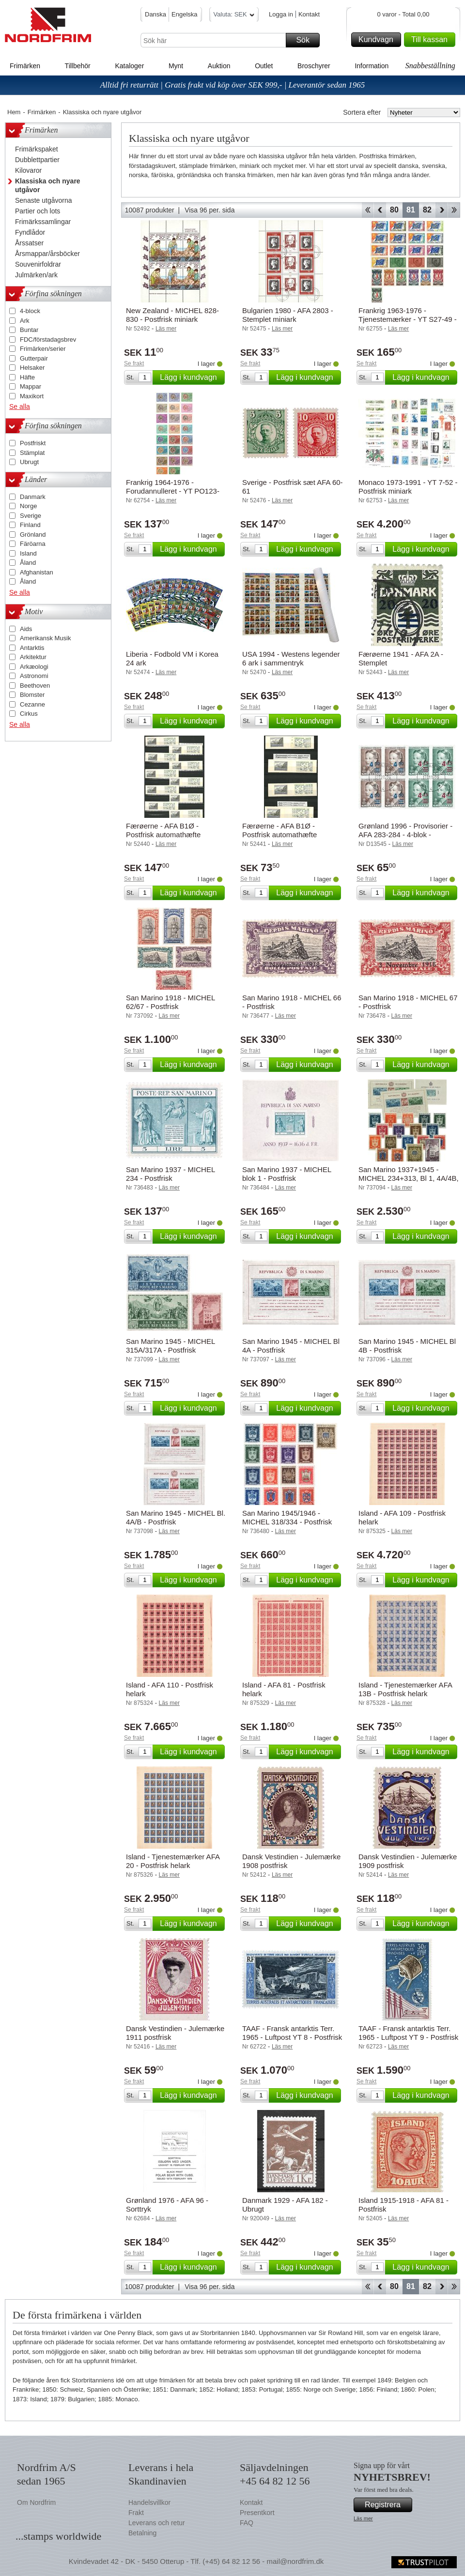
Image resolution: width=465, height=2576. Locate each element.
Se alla (19, 406)
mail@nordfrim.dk (295, 2561)
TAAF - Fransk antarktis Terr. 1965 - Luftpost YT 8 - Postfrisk (292, 2032)
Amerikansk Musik (45, 638)
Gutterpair (34, 358)
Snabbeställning (430, 65)
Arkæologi (34, 666)
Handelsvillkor (149, 2502)
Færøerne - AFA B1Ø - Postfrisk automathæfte (163, 830)
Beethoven (35, 685)
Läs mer (363, 2518)
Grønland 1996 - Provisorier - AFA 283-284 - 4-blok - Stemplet (405, 834)
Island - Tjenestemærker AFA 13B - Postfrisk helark (405, 1689)
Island (28, 553)
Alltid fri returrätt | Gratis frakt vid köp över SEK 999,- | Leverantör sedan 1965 (232, 85)
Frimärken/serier (43, 348)
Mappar (30, 386)
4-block (30, 311)
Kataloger (129, 66)
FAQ (246, 2523)
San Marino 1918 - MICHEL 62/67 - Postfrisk (170, 1002)
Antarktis (32, 647)
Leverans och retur (156, 2523)
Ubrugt (29, 462)
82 (427, 210)
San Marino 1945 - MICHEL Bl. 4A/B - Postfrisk (175, 1517)
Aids (26, 629)
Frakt (136, 2512)
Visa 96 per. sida (209, 210)
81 (410, 210)
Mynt (176, 66)
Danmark (33, 496)
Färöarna (33, 543)
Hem (13, 112)
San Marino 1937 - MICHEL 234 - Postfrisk (170, 1173)
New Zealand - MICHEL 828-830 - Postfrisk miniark (172, 314)
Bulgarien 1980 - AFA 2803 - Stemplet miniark (287, 314)
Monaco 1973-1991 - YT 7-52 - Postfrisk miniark (408, 486)
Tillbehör (78, 66)
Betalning (142, 2533)
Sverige (30, 515)
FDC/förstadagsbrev (48, 339)
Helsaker (32, 367)
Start (367, 210)
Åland (28, 562)
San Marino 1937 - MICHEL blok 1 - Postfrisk (286, 1173)
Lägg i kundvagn (191, 377)
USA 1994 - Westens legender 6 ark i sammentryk (291, 658)
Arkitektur (33, 657)
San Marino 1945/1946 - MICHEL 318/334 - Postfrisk (287, 1517)
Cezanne (32, 704)
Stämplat (32, 452)
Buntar (29, 329)
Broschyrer (313, 66)
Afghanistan (36, 572)
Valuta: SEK (234, 16)
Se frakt (134, 363)
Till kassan (431, 39)
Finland (30, 524)
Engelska (184, 14)
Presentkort (257, 2512)
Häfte (27, 377)
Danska (155, 14)
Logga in (281, 14)
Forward (441, 210)
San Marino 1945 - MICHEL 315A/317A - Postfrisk (170, 1345)
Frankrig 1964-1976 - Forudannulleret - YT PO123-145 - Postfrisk (172, 491)
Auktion (219, 66)
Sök (306, 40)
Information (371, 66)
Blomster (32, 694)
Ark (25, 320)
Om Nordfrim (36, 2502)
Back (380, 210)
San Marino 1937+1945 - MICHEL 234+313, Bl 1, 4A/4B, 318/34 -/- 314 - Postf (408, 1178)
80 (394, 210)
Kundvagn (378, 39)
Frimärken (25, 66)
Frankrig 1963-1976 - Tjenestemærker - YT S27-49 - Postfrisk (407, 319)
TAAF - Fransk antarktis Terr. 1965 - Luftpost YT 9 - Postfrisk (408, 2032)
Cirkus (29, 713)
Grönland (33, 534)
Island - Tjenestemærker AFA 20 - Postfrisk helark (172, 1861)
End (454, 210)
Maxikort (32, 396)
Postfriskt (33, 443)
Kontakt (309, 14)
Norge (28, 506)
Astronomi (34, 675)
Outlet (264, 66)
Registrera (387, 2505)
